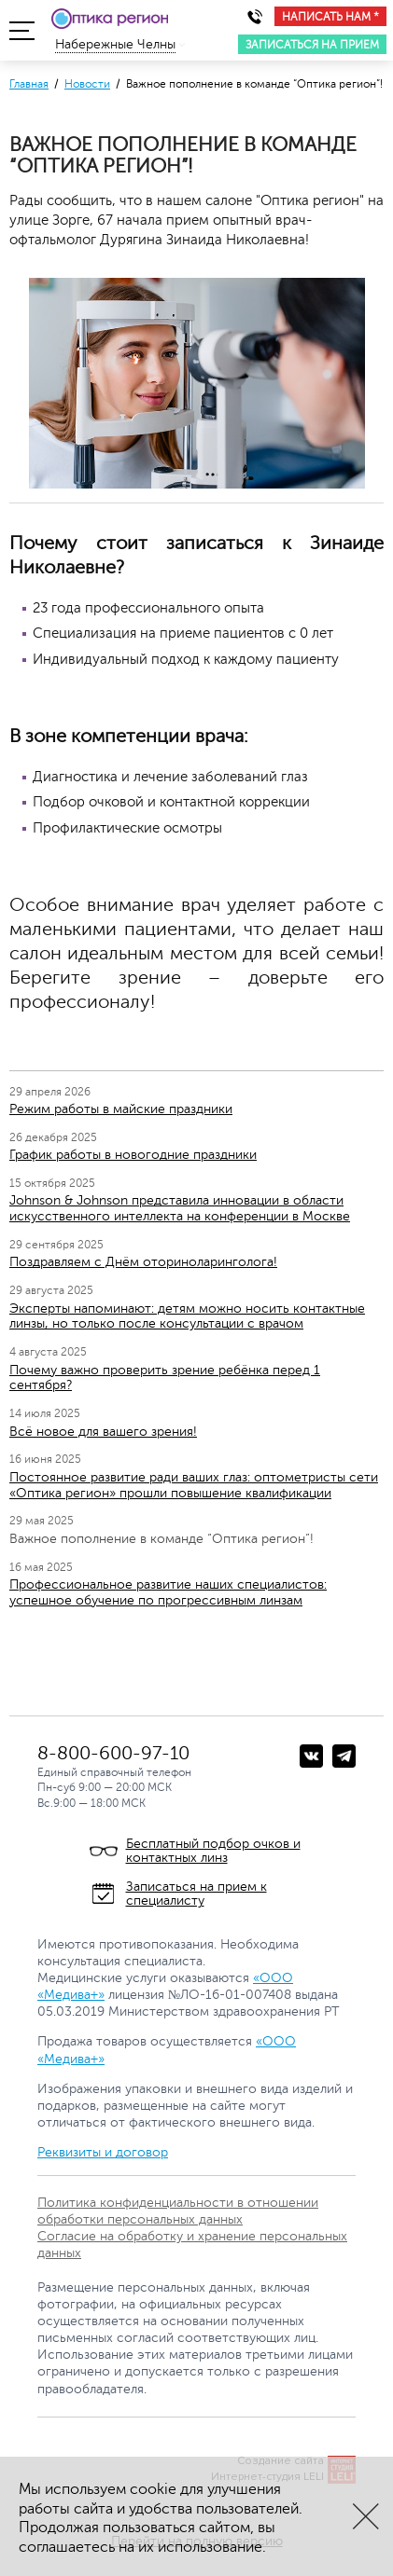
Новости (87, 83)
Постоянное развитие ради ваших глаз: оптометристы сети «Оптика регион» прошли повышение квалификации (193, 1485)
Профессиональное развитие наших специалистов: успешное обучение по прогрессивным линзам (168, 1592)
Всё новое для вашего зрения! (103, 1432)
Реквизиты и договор (102, 2152)
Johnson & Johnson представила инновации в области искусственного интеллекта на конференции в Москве (179, 1208)
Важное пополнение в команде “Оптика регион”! (161, 1539)
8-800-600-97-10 (113, 1753)
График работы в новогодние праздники (133, 1155)
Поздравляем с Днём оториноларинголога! (143, 1262)
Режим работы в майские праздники (120, 1109)
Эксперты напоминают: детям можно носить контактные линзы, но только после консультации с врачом (187, 1316)
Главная (29, 83)
